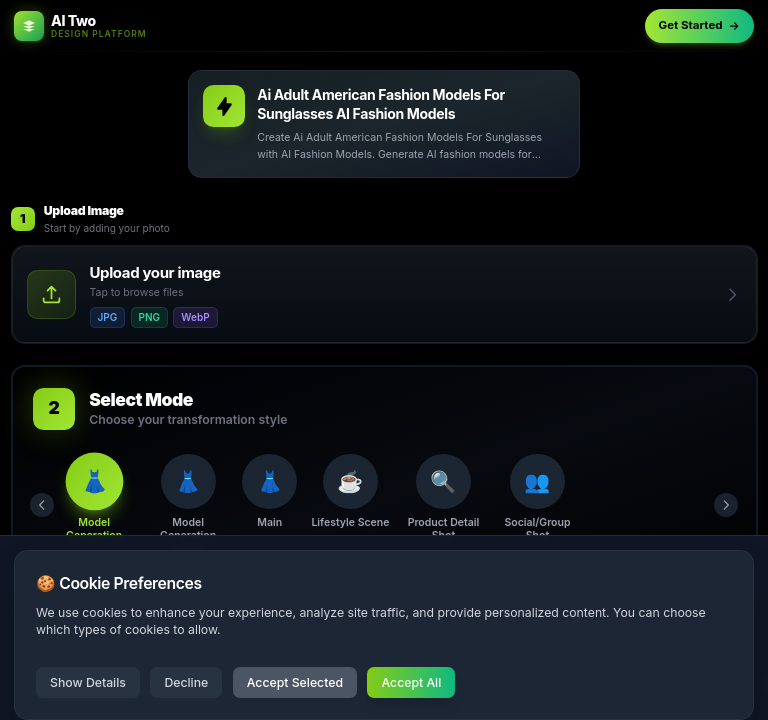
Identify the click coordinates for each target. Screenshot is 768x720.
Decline (186, 682)
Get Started (700, 25)
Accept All (411, 682)
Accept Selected (295, 682)
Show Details (88, 682)
